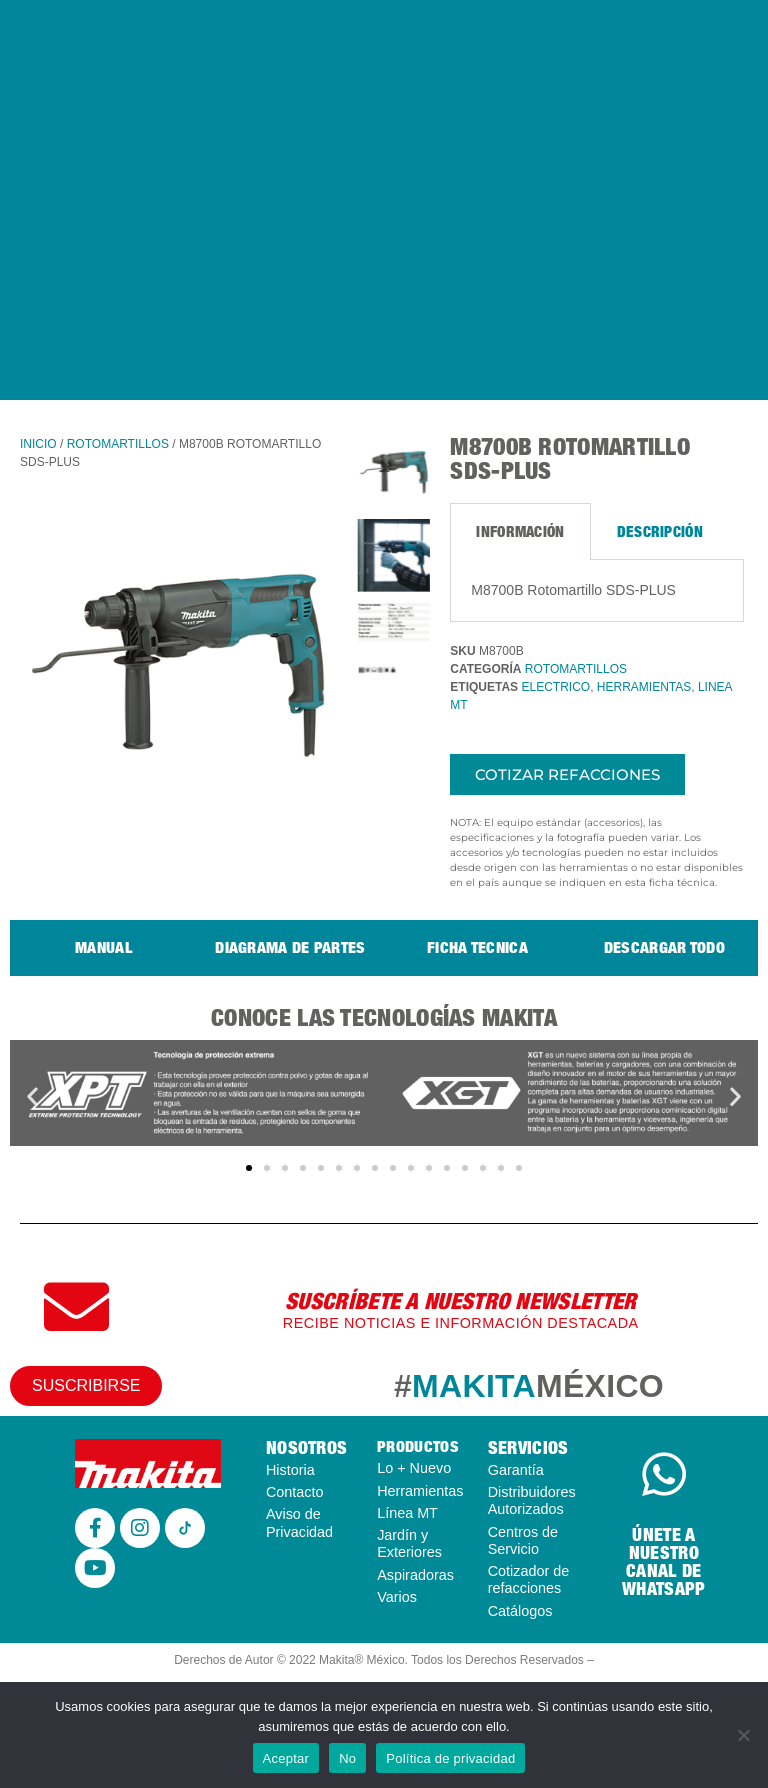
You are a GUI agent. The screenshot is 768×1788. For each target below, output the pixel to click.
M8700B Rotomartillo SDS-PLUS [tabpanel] (573, 590)
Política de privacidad (450, 1758)
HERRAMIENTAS (644, 687)
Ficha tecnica (477, 947)
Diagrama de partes (290, 947)
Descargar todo (664, 947)
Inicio (38, 444)
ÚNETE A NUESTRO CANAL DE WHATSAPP (663, 1561)
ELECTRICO (555, 687)
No (347, 1758)
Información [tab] (520, 531)
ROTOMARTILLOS (118, 444)
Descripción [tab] (660, 531)
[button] (32, 1096)
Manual (103, 947)
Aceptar (286, 1758)
